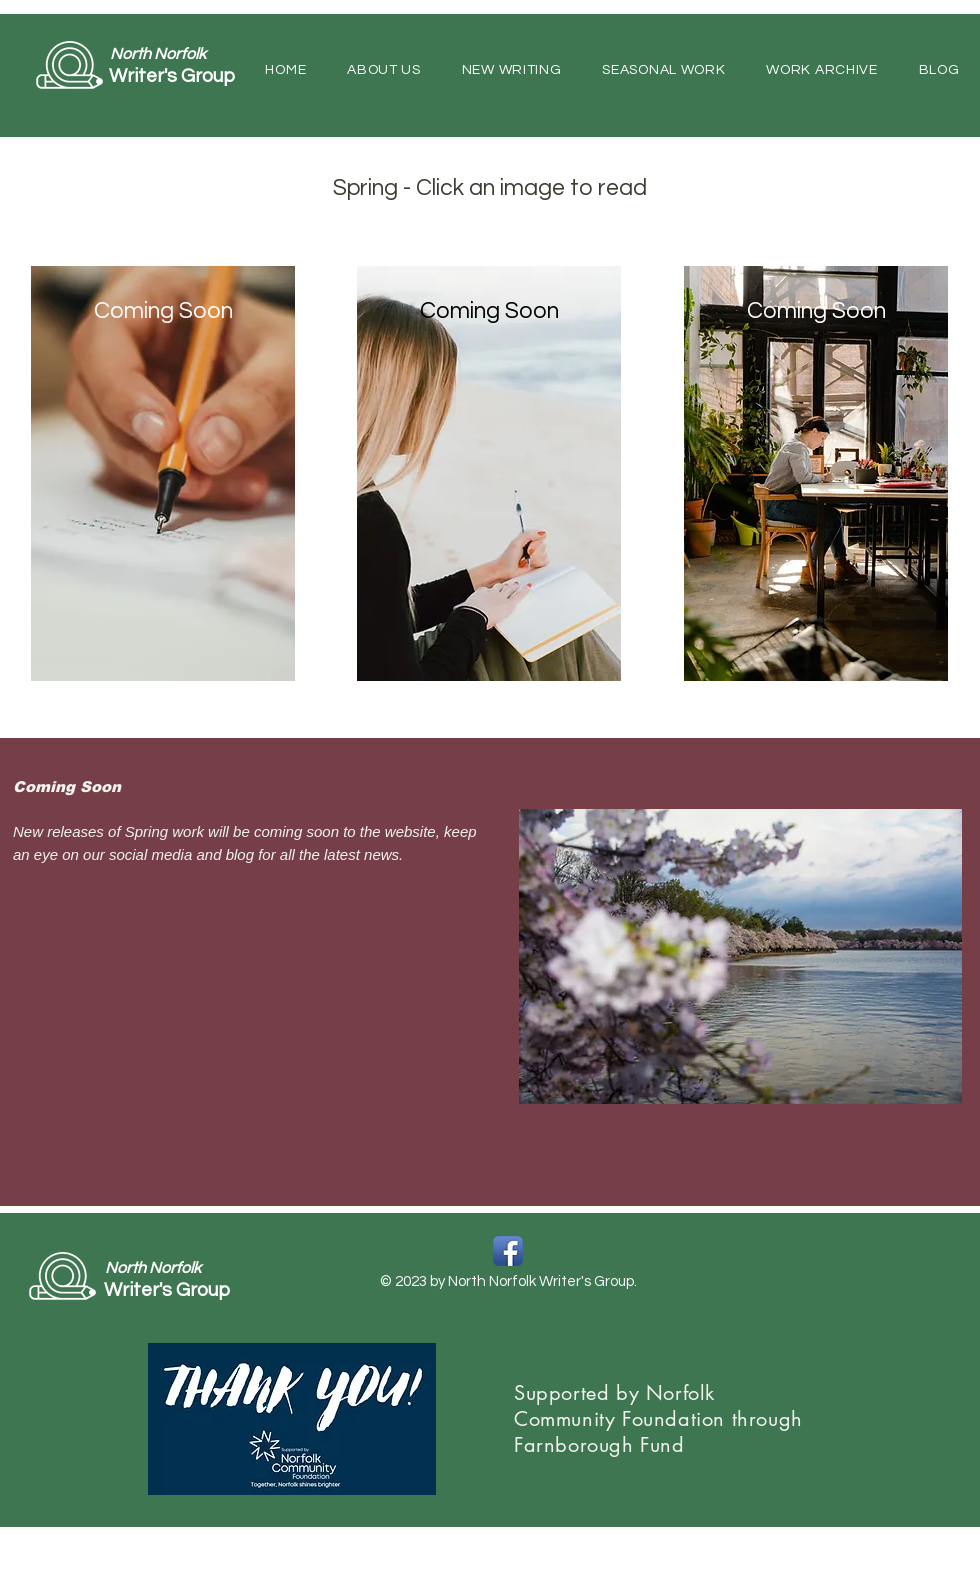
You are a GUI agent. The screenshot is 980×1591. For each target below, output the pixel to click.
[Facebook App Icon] (508, 1251)
